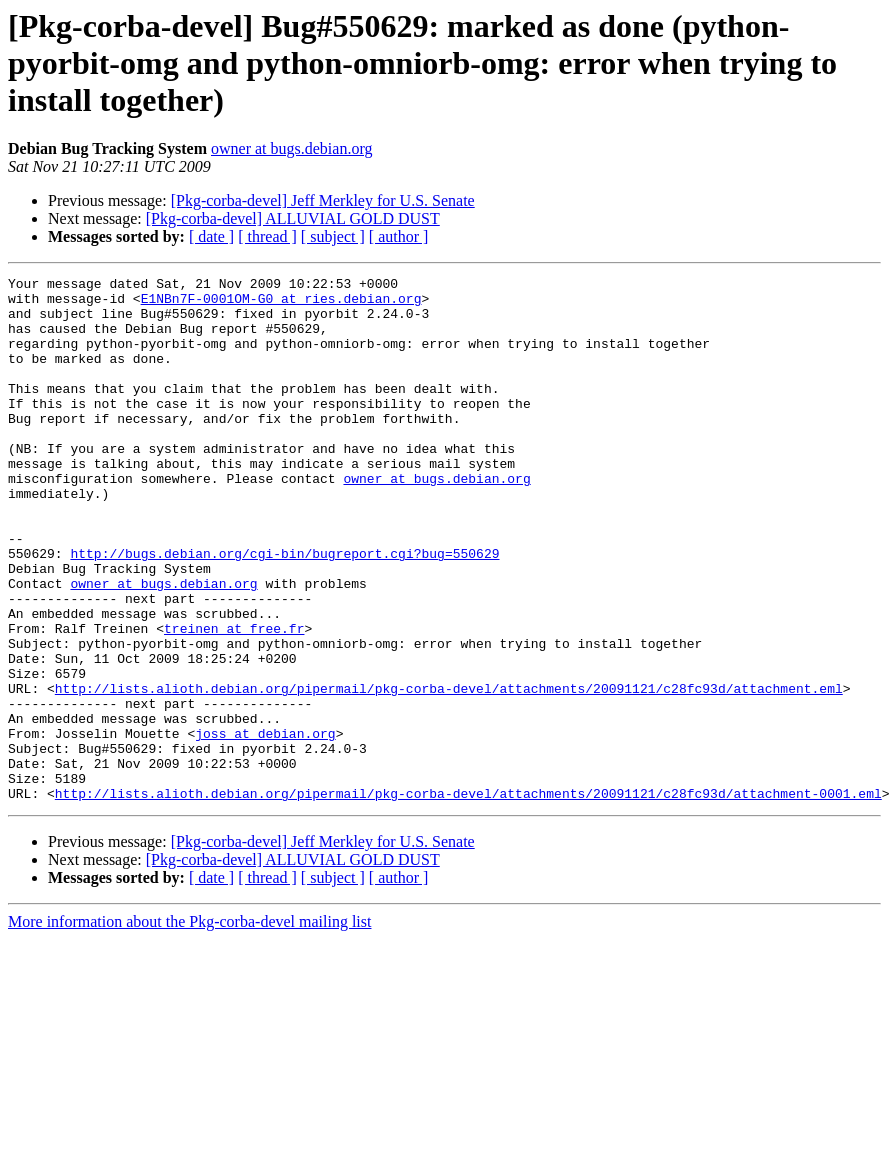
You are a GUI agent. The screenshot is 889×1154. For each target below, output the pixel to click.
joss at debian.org (265, 826)
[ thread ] (267, 236)
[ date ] (211, 236)
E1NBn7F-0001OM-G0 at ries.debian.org (281, 304)
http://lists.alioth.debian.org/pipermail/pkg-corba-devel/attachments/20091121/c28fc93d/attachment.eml (449, 772)
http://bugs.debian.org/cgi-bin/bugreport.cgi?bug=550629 (284, 610)
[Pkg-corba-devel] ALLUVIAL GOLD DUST (293, 218)
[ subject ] (333, 236)
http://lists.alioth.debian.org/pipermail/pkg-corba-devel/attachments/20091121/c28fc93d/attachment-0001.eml (468, 898)
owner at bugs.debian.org (291, 148)
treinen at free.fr (234, 700)
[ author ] (399, 236)
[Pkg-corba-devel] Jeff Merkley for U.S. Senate (323, 200)
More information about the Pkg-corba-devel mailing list (189, 1026)
